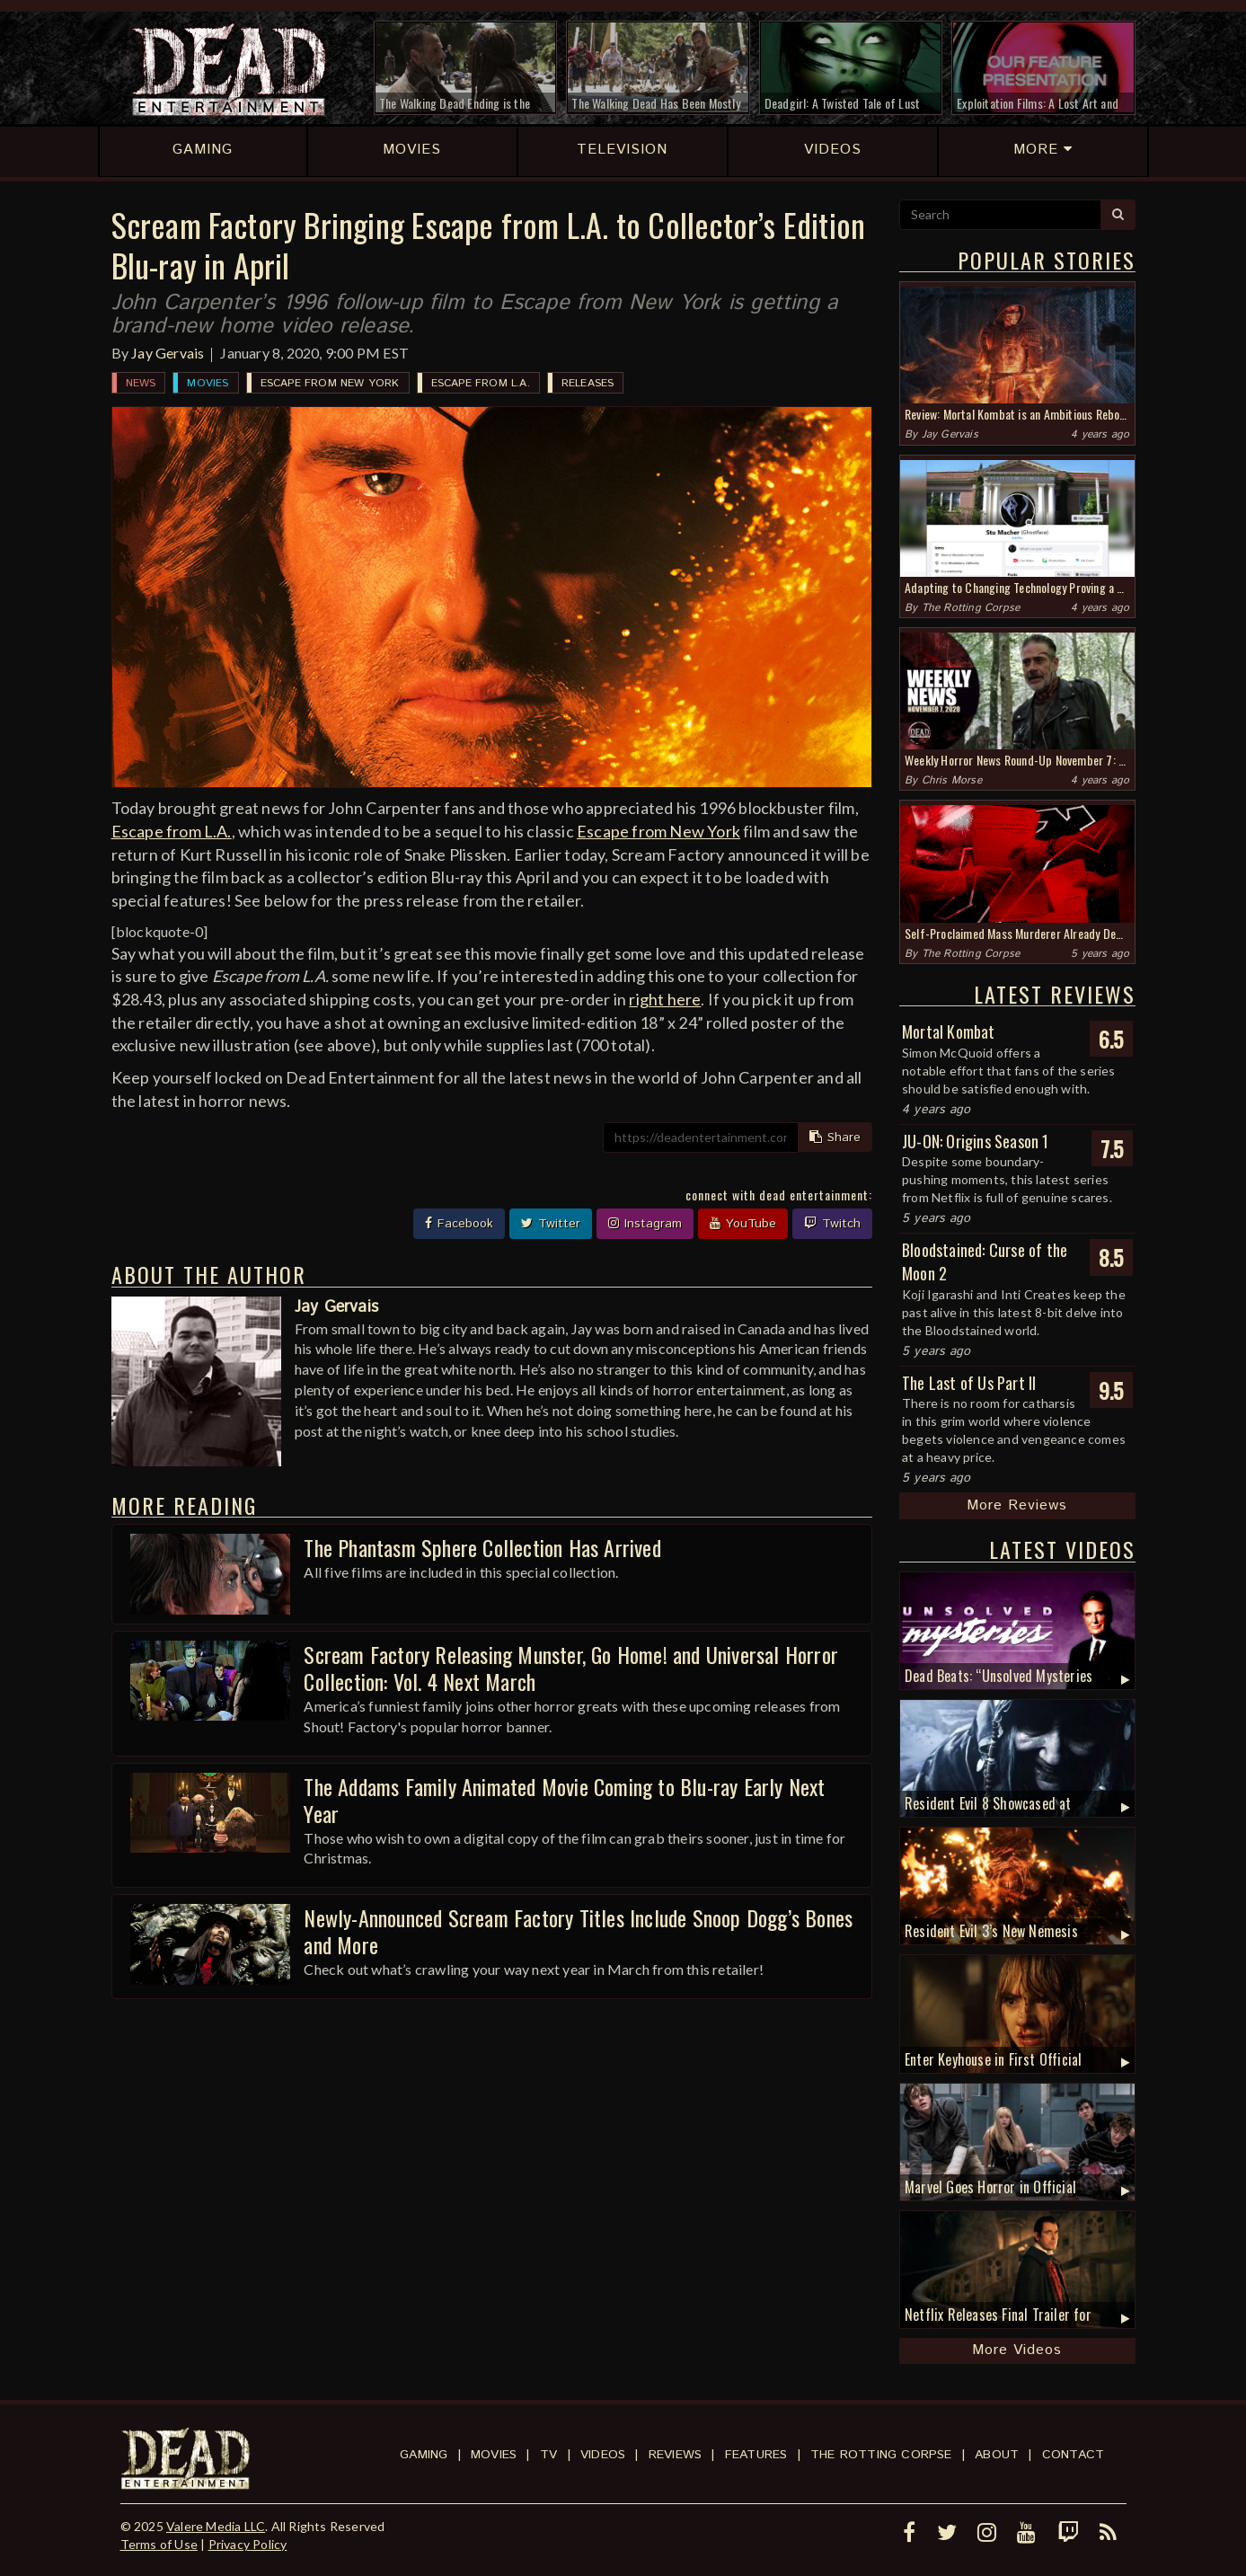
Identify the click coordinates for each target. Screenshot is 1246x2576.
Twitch (832, 1224)
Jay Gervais (167, 352)
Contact (1073, 2455)
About (997, 2455)
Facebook (459, 1224)
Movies (207, 383)
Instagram (645, 1224)
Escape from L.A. (480, 383)
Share (835, 1137)
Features (756, 2455)
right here (665, 999)
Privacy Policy (247, 2544)
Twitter (550, 1224)
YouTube (743, 1224)
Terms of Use (159, 2544)
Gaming (423, 2455)
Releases (587, 383)
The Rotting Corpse (971, 607)
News (141, 383)
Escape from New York (330, 383)
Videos (602, 2455)
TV (548, 2455)
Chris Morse (952, 780)
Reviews (675, 2455)
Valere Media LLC (215, 2526)
